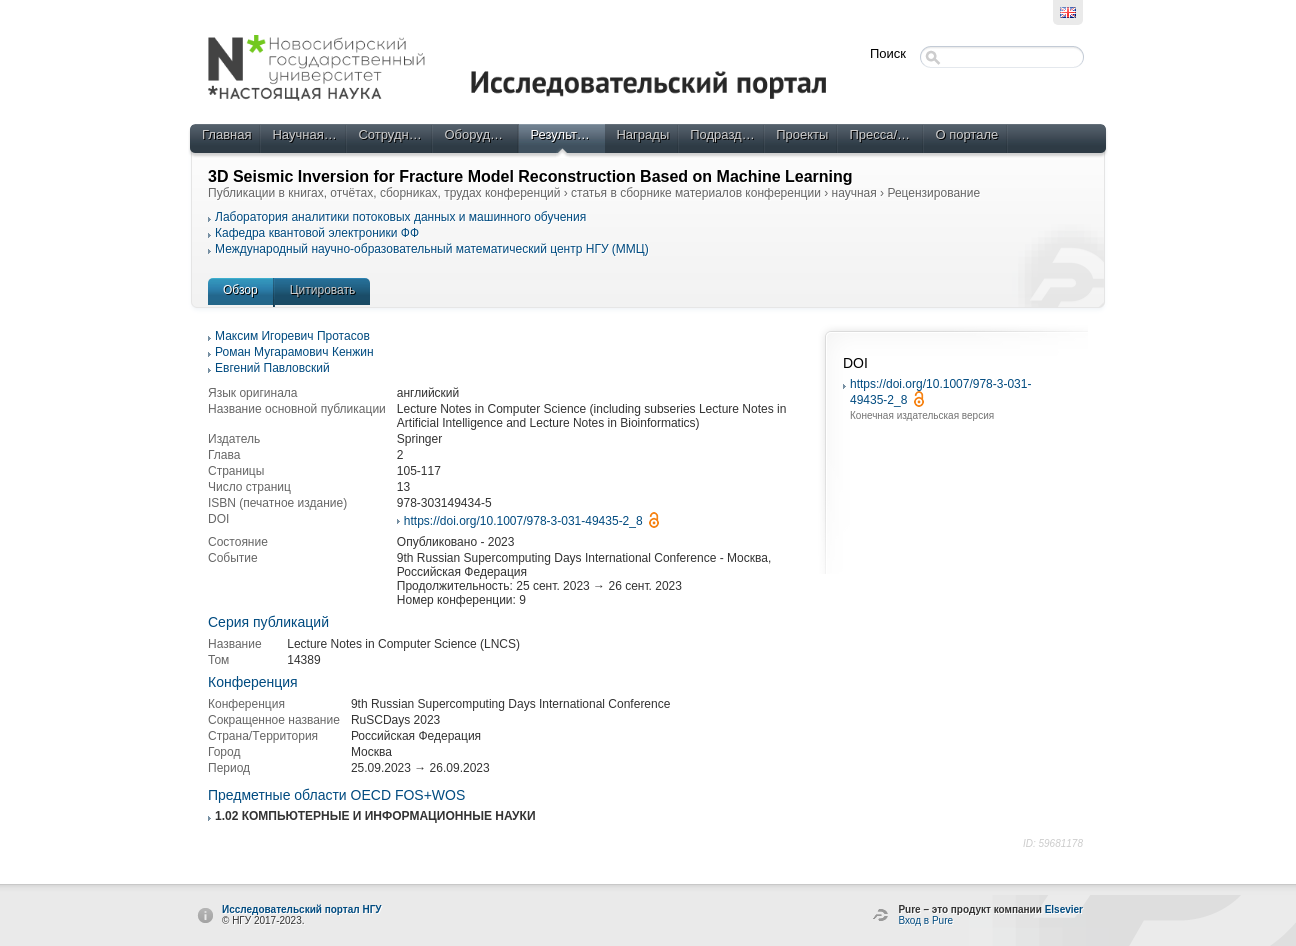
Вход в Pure (925, 920)
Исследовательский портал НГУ (302, 909)
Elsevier (1064, 909)
